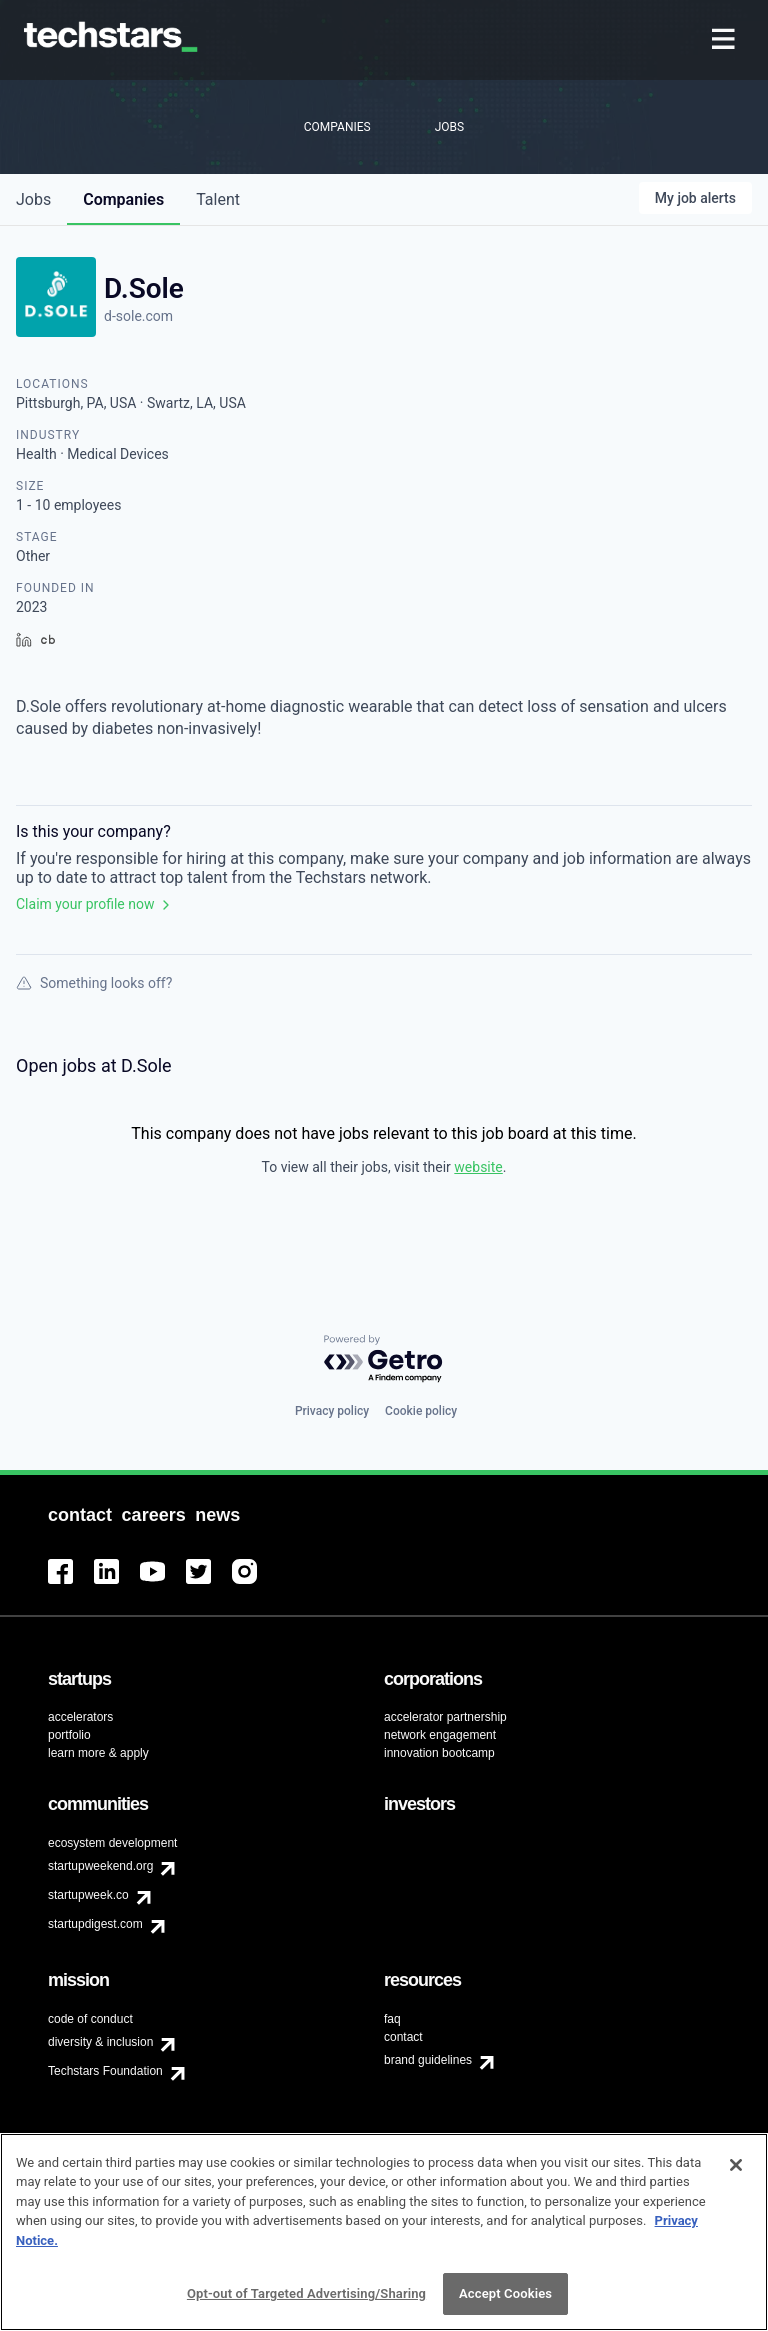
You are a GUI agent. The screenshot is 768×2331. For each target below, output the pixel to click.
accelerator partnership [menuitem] (445, 1717)
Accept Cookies (505, 2297)
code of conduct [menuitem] (90, 2019)
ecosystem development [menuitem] (112, 1843)
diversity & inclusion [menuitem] (100, 2042)
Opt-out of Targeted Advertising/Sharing (306, 2297)
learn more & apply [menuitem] (98, 1753)
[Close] (736, 2168)
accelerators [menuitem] (80, 1717)
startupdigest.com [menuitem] (95, 1924)
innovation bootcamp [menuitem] (439, 1753)
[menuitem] (725, 40)
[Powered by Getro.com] (384, 1359)
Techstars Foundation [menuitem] (105, 2071)
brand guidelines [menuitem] (428, 2060)
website (478, 1167)
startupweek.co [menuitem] (88, 1895)
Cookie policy (421, 1411)
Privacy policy (332, 1411)
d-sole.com (138, 316)
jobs (33, 199)
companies (123, 199)
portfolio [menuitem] (69, 1735)
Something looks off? (94, 983)
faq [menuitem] (392, 2019)
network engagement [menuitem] (440, 1735)
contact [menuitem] (403, 2037)
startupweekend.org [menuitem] (100, 1866)
